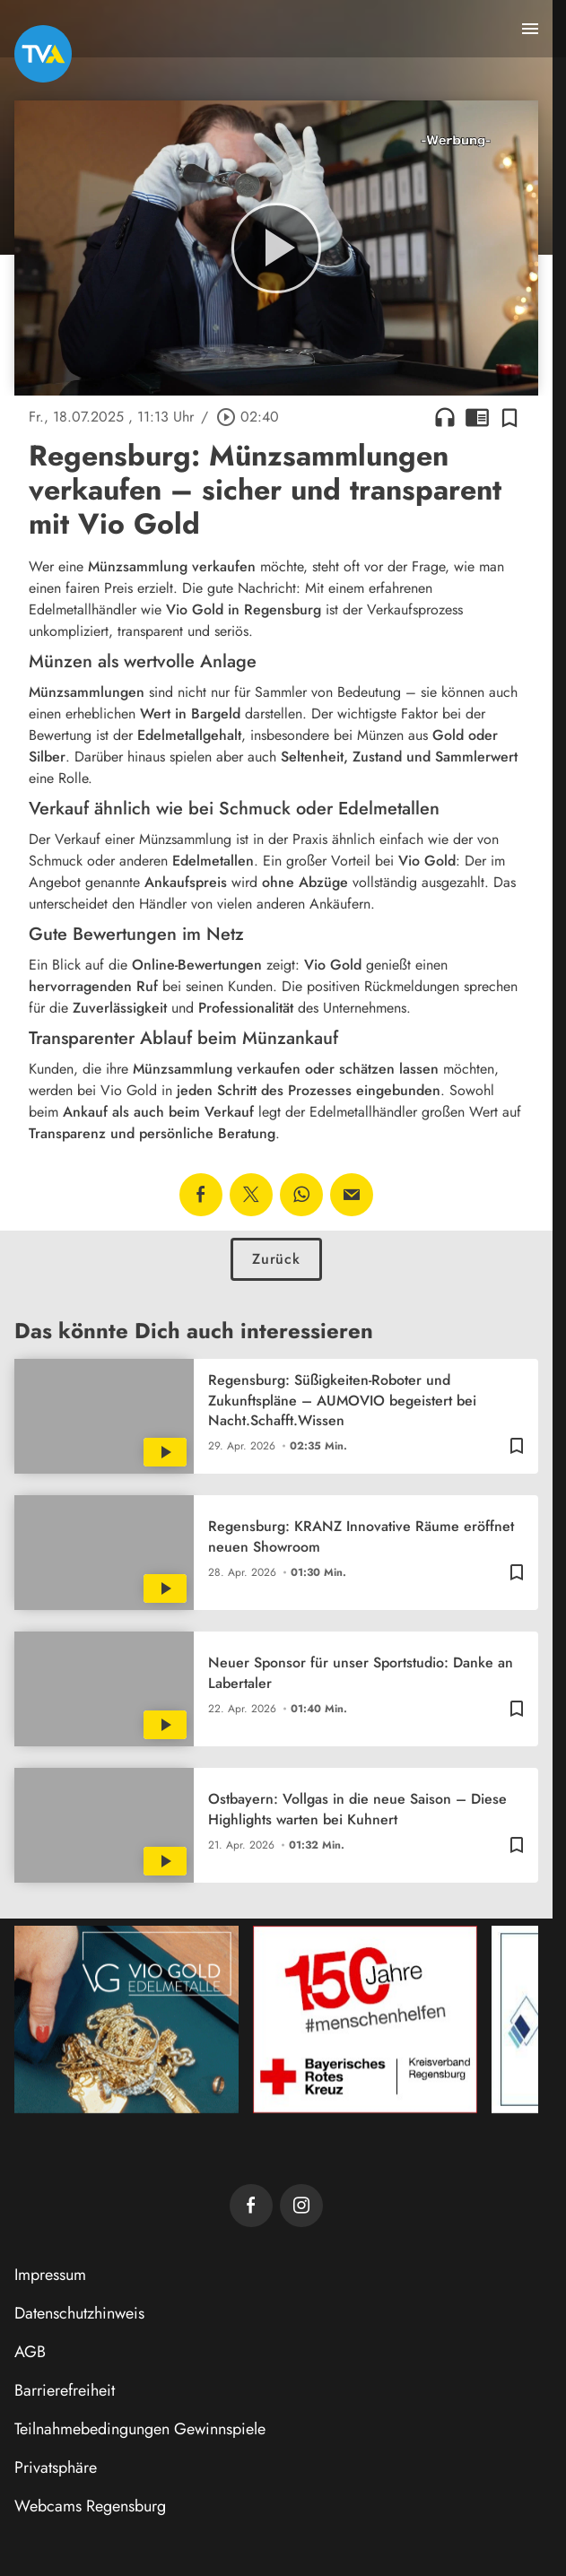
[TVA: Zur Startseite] (43, 54)
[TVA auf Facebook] (251, 2205)
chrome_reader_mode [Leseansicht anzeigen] (477, 417)
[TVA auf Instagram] (301, 2205)
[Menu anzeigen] (530, 28)
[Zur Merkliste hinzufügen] (509, 417)
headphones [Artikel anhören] (444, 417)
